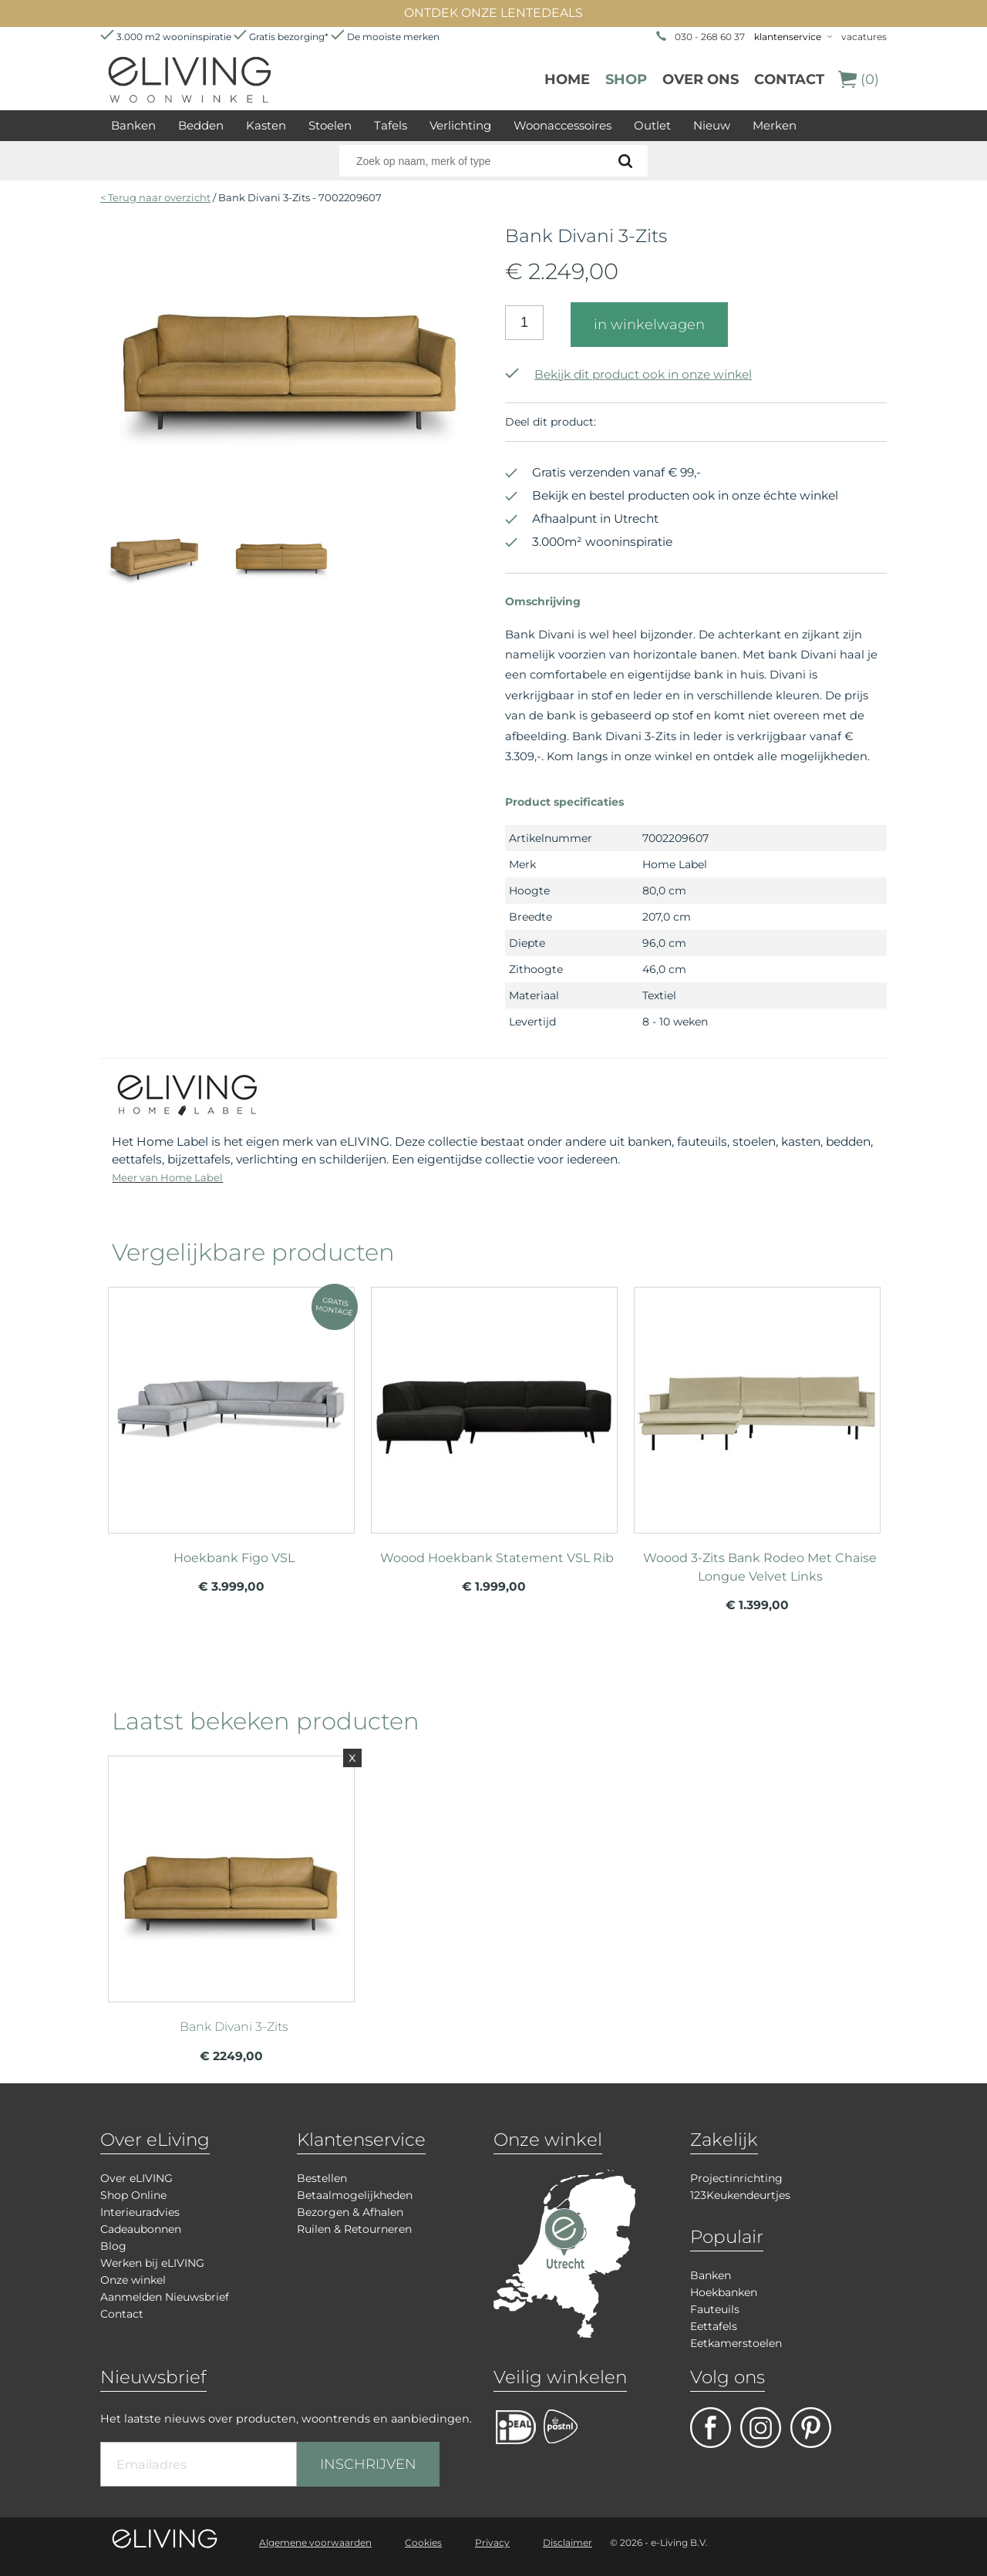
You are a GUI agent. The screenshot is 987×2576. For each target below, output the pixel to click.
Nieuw (711, 125)
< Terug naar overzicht (155, 197)
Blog (113, 2246)
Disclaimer (567, 2542)
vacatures (864, 36)
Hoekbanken (723, 2292)
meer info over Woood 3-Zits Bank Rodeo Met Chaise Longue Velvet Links (757, 1403)
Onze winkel (133, 2280)
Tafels (390, 125)
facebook (710, 2427)
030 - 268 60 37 (710, 36)
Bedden (201, 125)
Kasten (266, 125)
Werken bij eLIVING (152, 2263)
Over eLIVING (136, 2178)
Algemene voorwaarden (315, 2542)
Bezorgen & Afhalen (350, 2212)
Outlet (652, 125)
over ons (700, 79)
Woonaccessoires (562, 125)
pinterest (810, 2427)
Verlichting (460, 125)
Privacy (492, 2542)
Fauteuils (714, 2309)
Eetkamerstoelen (736, 2343)
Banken (133, 125)
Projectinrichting (736, 2178)
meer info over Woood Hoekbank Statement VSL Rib (494, 1403)
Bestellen (322, 2178)
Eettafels (713, 2326)
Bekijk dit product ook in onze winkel (628, 374)
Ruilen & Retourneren (354, 2229)
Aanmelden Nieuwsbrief (164, 2297)
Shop (626, 79)
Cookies (423, 2542)
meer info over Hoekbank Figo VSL (231, 1403)
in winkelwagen (649, 324)
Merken (775, 125)
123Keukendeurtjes (740, 2195)
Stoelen (330, 125)
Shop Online (133, 2195)
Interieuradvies (140, 2212)
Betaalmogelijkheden (355, 2195)
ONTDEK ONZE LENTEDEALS (493, 12)
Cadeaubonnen (140, 2229)
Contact (789, 79)
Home (567, 79)
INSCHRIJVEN (368, 2464)
